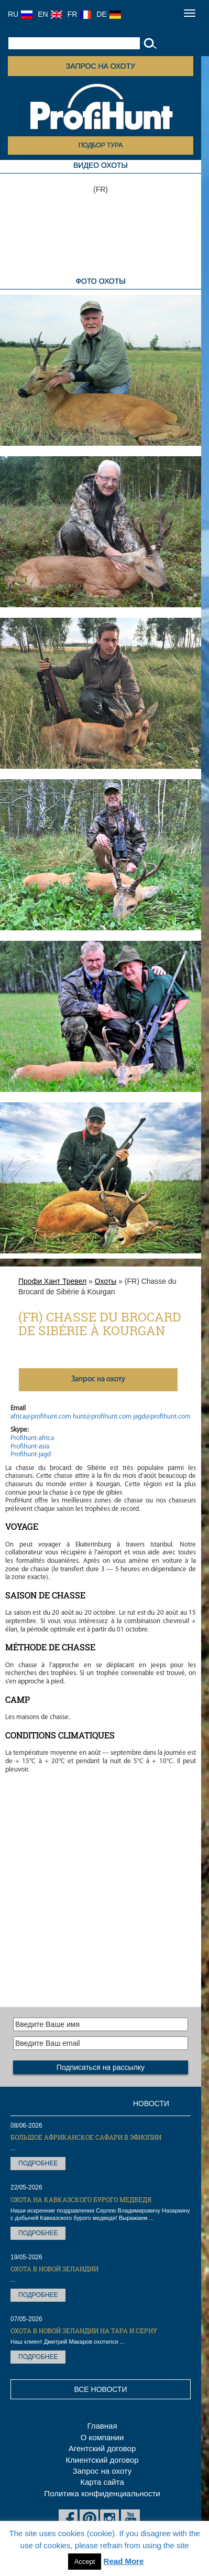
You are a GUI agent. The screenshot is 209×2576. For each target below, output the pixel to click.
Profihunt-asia (29, 1446)
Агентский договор (102, 2448)
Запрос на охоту (100, 66)
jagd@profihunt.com (162, 1416)
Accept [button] (84, 2562)
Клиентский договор (101, 2459)
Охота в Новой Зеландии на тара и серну (83, 2330)
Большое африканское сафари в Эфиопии (85, 2137)
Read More (124, 2561)
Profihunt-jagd (30, 1454)
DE (108, 14)
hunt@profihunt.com (102, 1416)
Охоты (106, 1281)
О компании (102, 2437)
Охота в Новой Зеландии (54, 2268)
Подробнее (38, 2163)
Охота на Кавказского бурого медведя (80, 2199)
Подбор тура (101, 145)
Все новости (100, 2389)
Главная (102, 2425)
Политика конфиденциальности (102, 2493)
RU (20, 14)
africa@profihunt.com (40, 1416)
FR (80, 14)
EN (50, 14)
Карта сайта (102, 2481)
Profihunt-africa (32, 1438)
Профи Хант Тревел (52, 1281)
